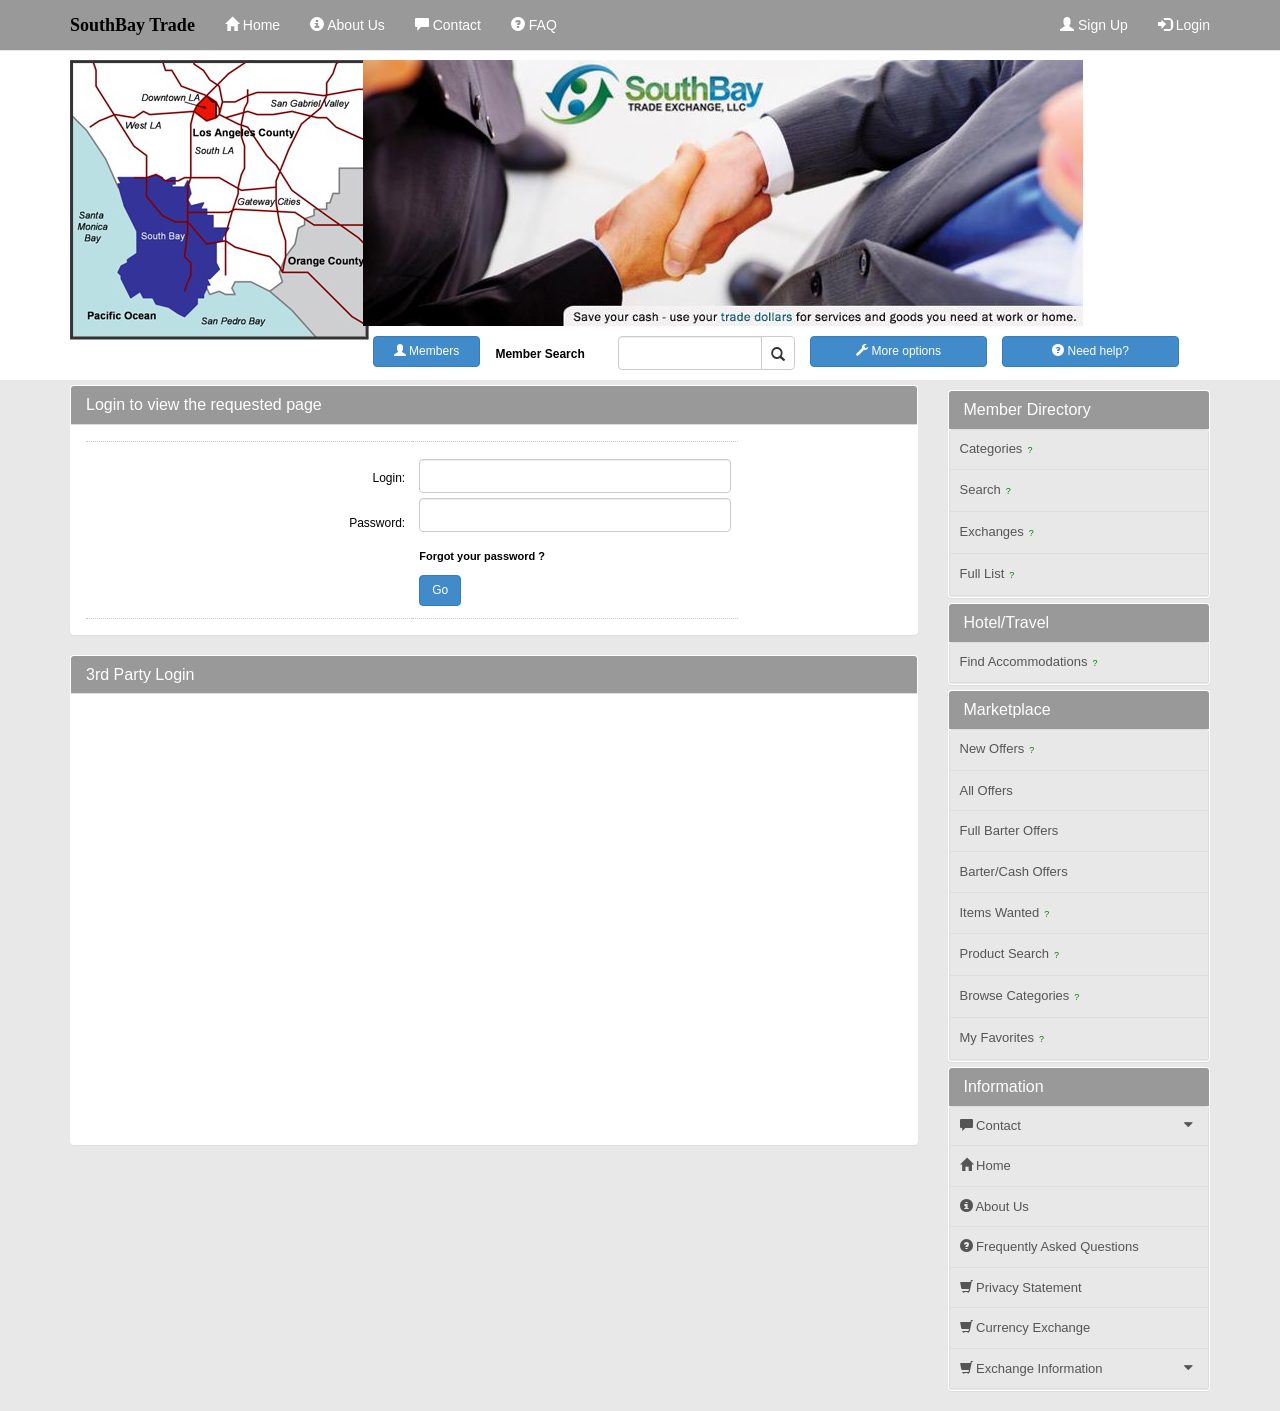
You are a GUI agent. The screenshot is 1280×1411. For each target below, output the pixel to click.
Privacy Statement (1021, 1287)
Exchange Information (1082, 1368)
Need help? (1090, 351)
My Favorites (1004, 1039)
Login (1184, 25)
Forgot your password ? (482, 556)
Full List (990, 575)
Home (252, 25)
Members (426, 351)
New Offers (1000, 750)
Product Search (1012, 955)
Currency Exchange (1025, 1327)
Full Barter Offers (1009, 830)
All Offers (986, 790)
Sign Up (1094, 25)
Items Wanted (1007, 914)
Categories (999, 450)
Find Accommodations (1031, 663)
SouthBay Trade (132, 25)
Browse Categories (1022, 997)
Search (988, 491)
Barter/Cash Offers (1014, 871)
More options (898, 351)
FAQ (534, 25)
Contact (448, 25)
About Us (347, 25)
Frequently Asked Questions (1049, 1246)
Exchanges (999, 533)
